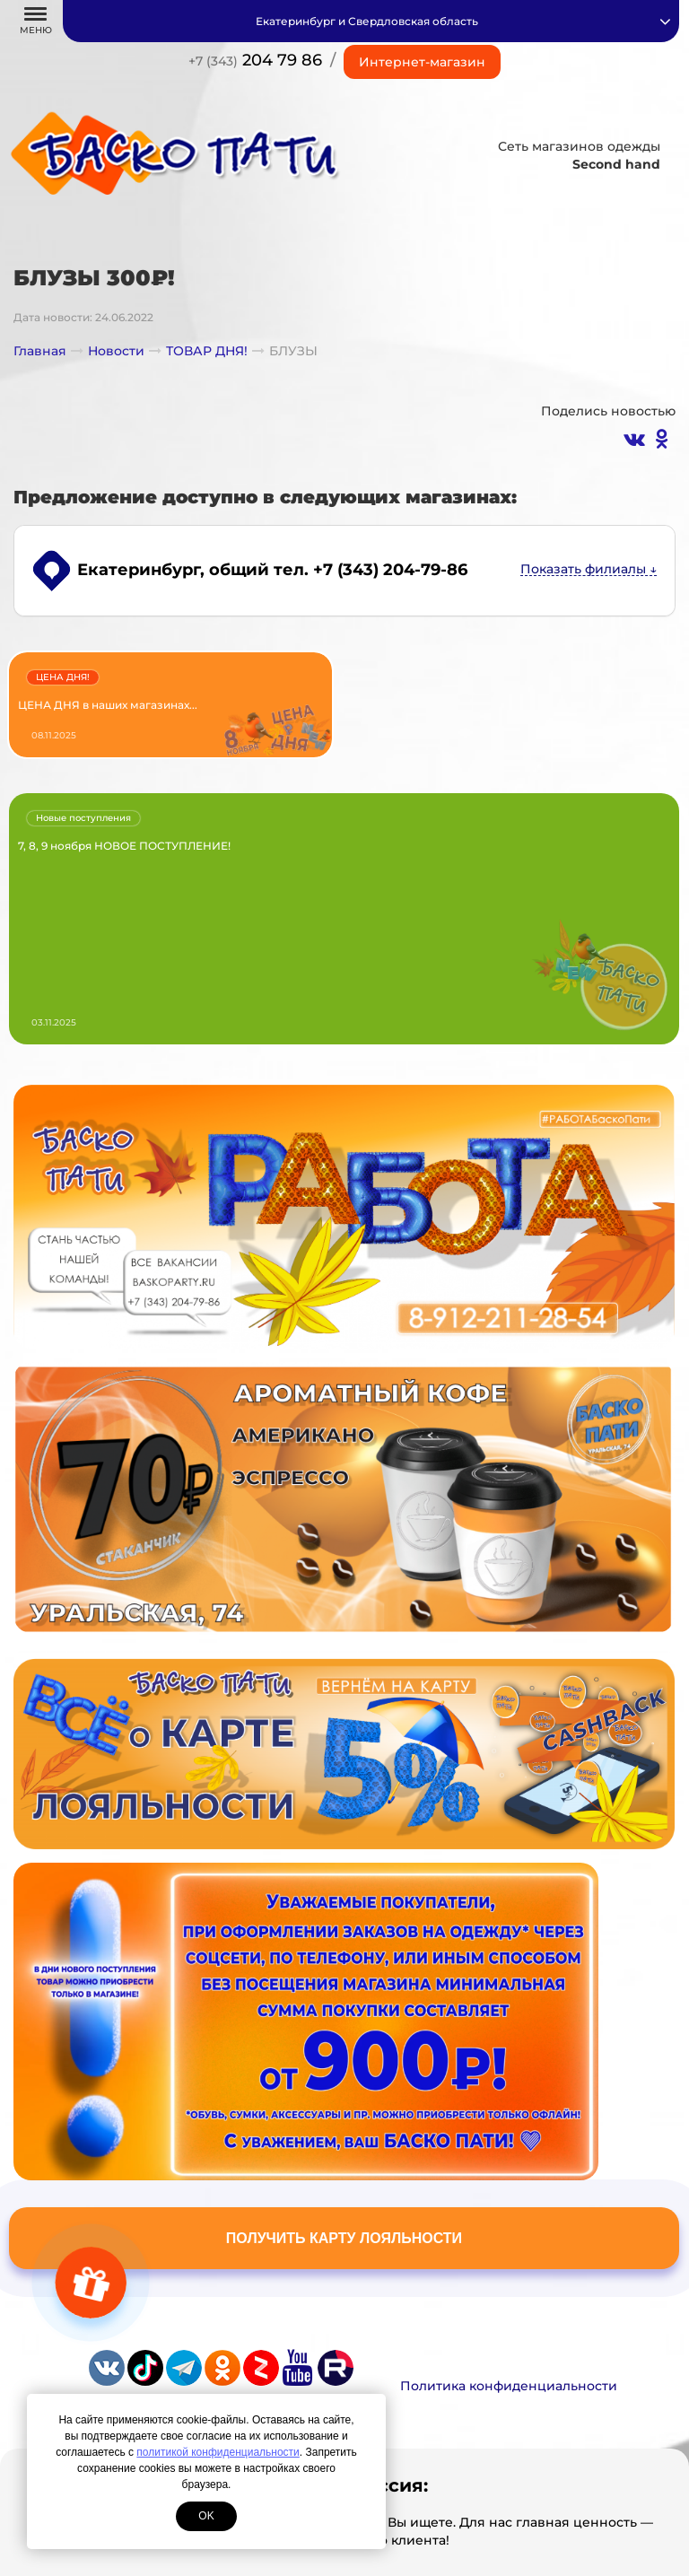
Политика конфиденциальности (508, 2386)
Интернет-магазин (422, 62)
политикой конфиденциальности (217, 2452)
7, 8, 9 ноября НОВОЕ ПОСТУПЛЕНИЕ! (124, 845)
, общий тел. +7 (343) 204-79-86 (272, 570)
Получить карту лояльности (344, 2238)
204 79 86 (255, 60)
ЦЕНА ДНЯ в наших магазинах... (107, 705)
